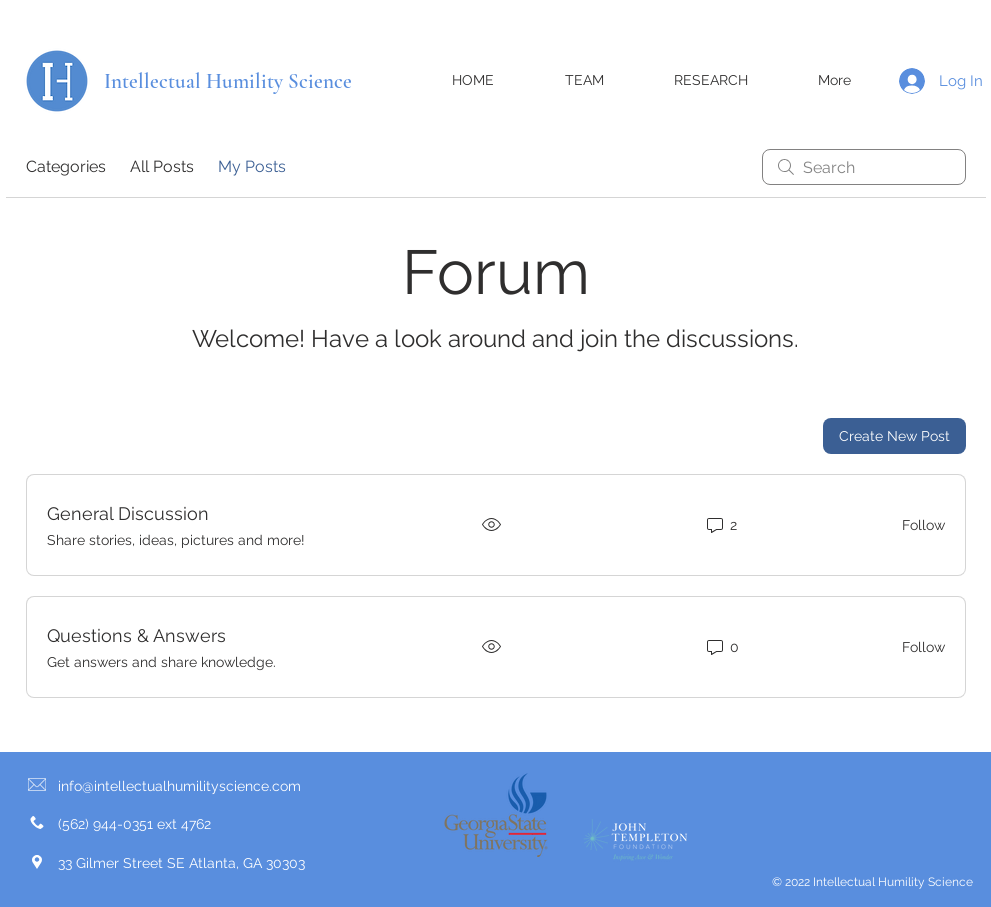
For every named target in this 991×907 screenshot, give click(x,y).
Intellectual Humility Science (228, 81)
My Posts (252, 166)
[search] (864, 167)
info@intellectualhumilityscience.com (179, 786)
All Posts (162, 166)
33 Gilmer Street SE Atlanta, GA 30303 (181, 863)
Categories (66, 166)
